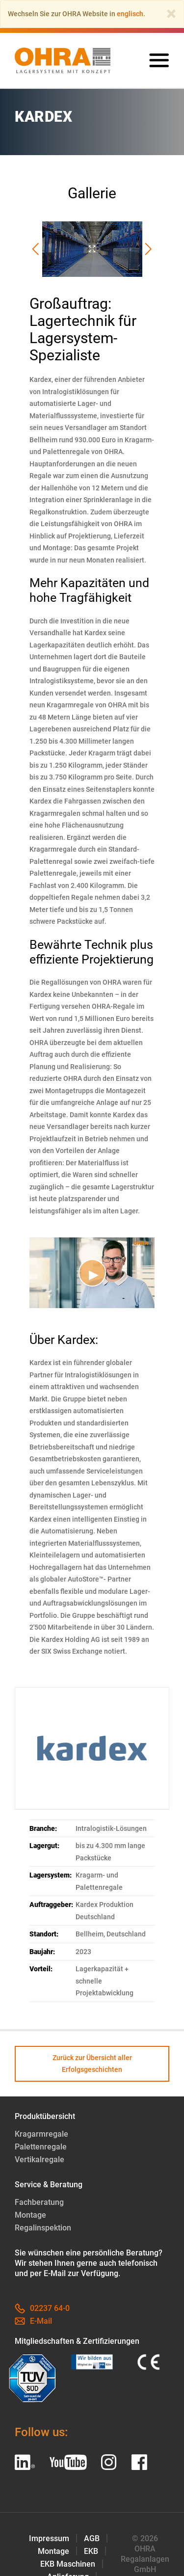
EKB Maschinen (67, 2564)
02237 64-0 (42, 2308)
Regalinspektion (43, 2227)
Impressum (49, 2538)
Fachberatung (39, 2202)
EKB (91, 2551)
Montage (30, 2215)
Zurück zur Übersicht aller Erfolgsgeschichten (92, 2064)
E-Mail (33, 2321)
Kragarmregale (41, 2134)
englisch (130, 14)
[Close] (171, 13)
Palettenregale (41, 2146)
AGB (92, 2538)
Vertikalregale (39, 2159)
